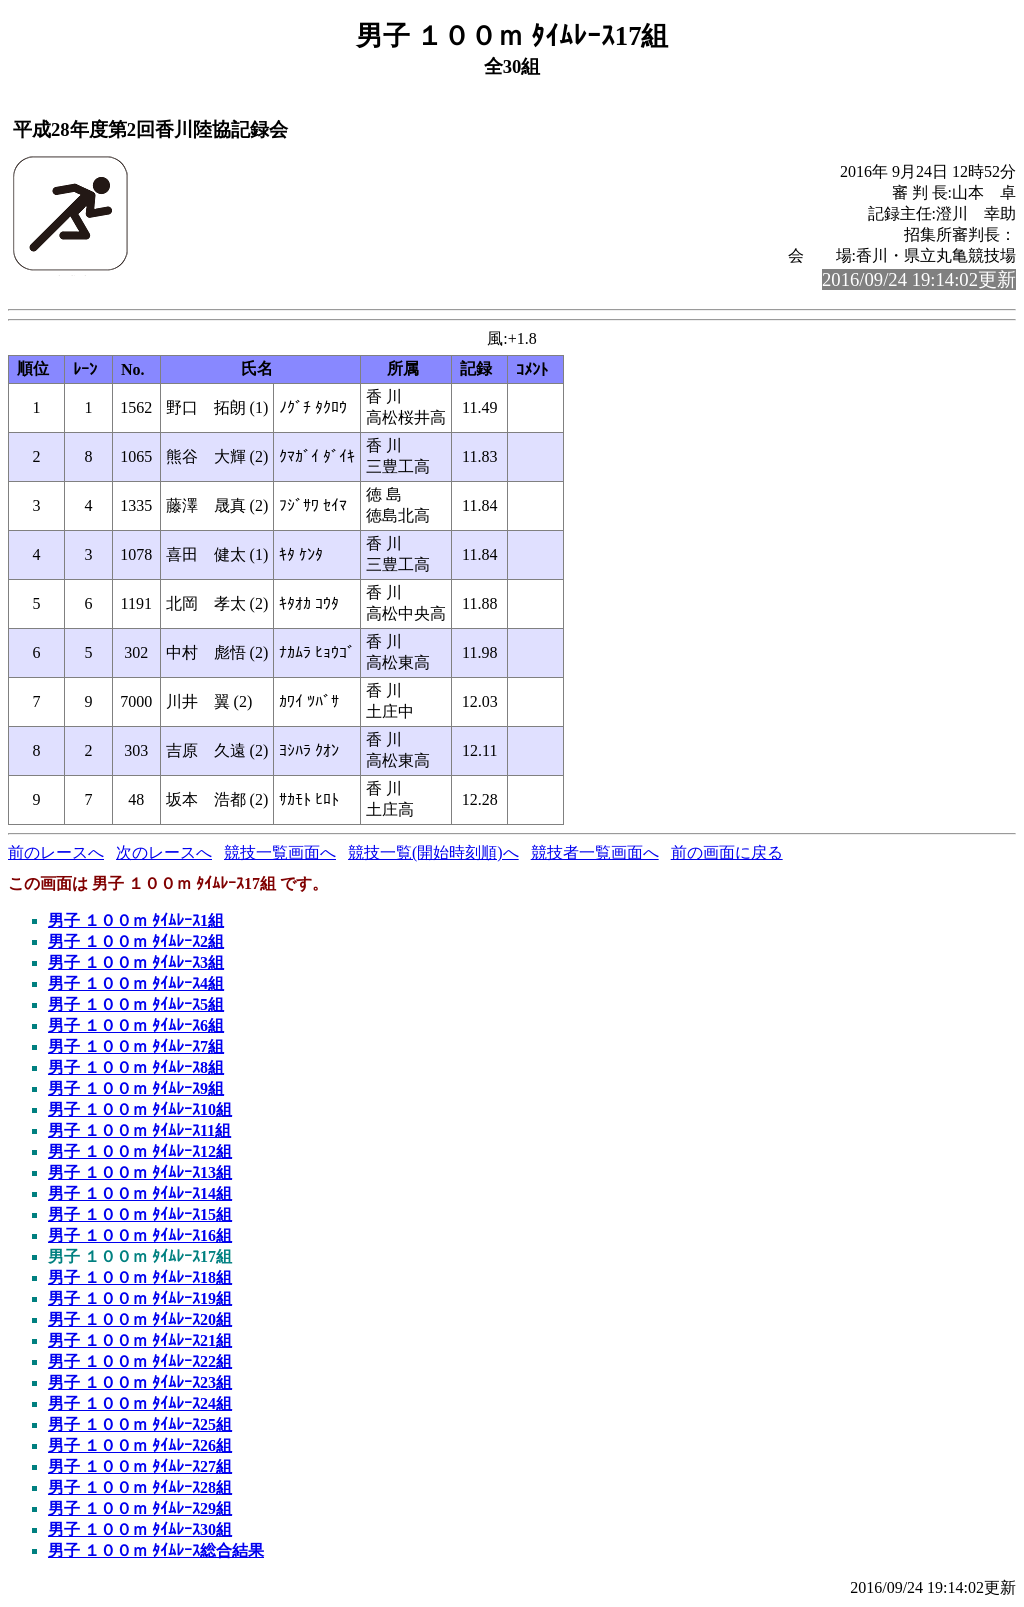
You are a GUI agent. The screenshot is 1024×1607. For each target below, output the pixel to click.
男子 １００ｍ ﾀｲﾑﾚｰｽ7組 (136, 1046)
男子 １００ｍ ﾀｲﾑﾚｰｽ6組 (136, 1025)
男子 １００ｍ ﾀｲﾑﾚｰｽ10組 (140, 1109)
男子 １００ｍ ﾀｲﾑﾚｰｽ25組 (140, 1424)
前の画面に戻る (727, 852)
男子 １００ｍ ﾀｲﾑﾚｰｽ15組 (140, 1214)
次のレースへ (164, 852)
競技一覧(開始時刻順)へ (433, 852)
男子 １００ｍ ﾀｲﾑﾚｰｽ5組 (136, 1004)
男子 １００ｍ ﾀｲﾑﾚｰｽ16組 (140, 1235)
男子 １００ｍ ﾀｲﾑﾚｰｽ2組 (136, 941)
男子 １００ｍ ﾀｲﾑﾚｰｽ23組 (140, 1382)
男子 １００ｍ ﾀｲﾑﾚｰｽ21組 (140, 1340)
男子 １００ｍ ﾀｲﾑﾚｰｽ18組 (140, 1277)
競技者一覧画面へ (595, 852)
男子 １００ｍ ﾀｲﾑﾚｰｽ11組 (139, 1130)
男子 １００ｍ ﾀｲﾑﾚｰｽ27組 (140, 1466)
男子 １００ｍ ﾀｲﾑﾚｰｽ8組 (136, 1067)
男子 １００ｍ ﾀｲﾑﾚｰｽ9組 (136, 1088)
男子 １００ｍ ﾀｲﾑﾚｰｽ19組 (140, 1298)
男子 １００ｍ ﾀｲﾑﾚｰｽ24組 (140, 1403)
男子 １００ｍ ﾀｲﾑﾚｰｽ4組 (136, 983)
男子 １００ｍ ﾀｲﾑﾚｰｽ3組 (136, 962)
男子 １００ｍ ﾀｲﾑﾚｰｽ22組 (140, 1361)
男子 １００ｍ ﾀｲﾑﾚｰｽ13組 (140, 1172)
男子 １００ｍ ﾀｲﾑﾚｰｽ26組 (140, 1445)
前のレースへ (56, 852)
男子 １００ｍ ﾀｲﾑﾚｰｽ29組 (140, 1508)
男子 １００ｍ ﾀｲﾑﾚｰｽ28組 (140, 1487)
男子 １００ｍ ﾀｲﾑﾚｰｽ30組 (140, 1529)
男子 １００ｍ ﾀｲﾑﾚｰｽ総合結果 (156, 1550)
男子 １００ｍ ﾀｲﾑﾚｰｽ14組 (140, 1193)
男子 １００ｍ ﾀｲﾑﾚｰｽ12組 (140, 1151)
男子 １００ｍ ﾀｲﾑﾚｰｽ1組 (136, 920)
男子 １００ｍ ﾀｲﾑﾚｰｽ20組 (140, 1319)
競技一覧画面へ (280, 852)
